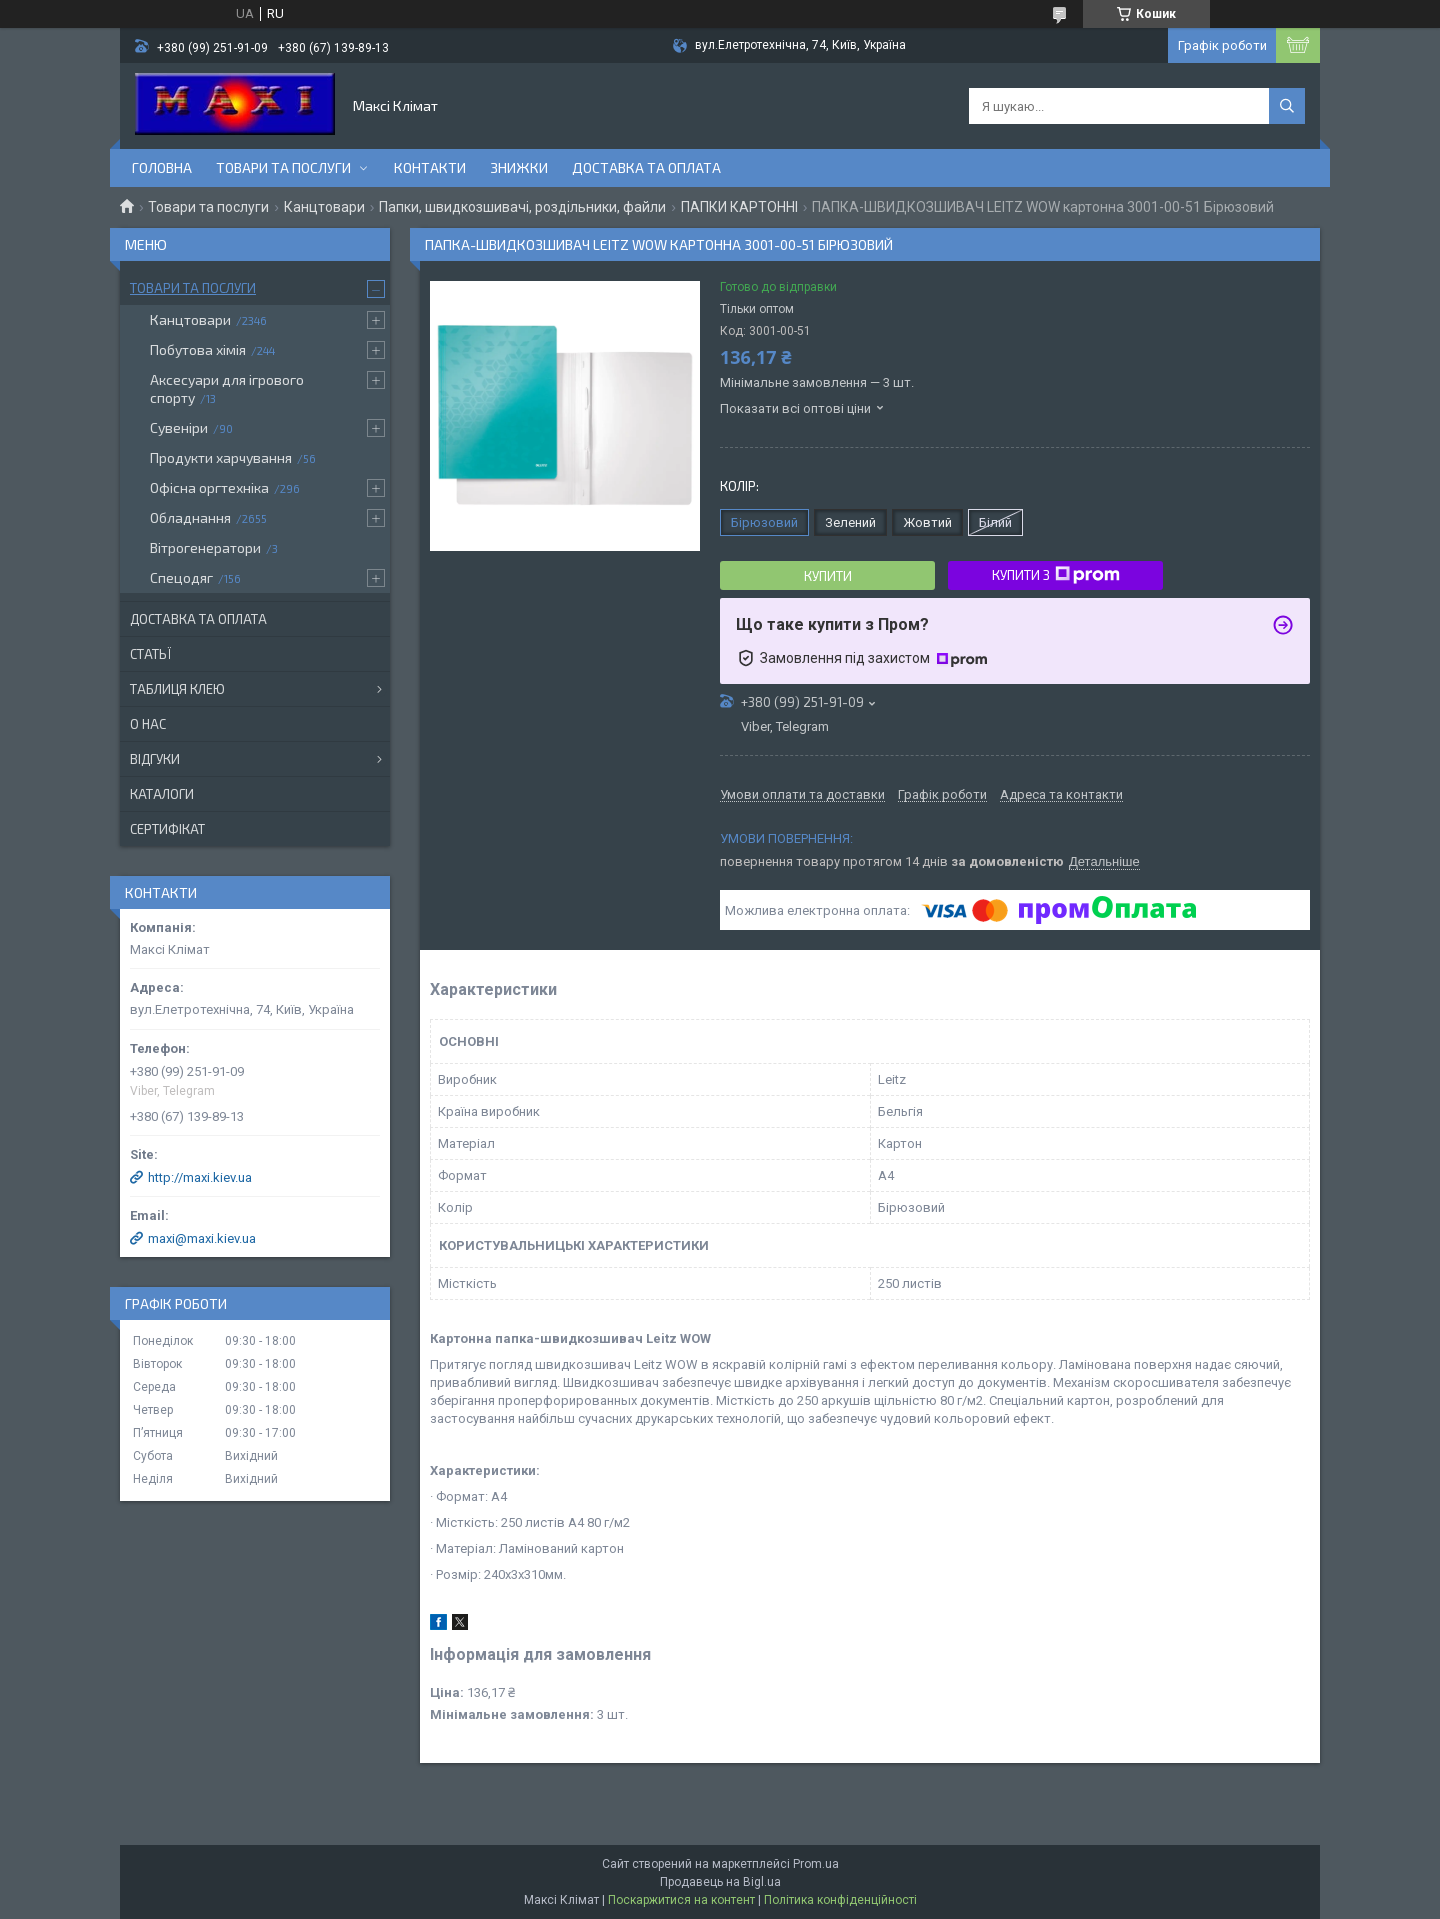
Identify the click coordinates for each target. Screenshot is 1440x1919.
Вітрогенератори (205, 547)
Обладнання (190, 517)
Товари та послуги (283, 167)
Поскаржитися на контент (681, 1900)
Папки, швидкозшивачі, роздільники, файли (522, 207)
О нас (148, 724)
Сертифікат (167, 829)
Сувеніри (179, 427)
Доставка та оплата (646, 167)
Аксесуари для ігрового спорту (227, 388)
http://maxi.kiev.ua (200, 1177)
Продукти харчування (221, 457)
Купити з (1056, 575)
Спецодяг (181, 577)
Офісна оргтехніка (209, 487)
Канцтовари (324, 207)
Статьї (150, 654)
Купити (828, 576)
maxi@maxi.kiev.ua (202, 1238)
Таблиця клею (177, 689)
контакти (430, 167)
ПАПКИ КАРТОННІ (739, 207)
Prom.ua (816, 1864)
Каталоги (162, 794)
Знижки (519, 167)
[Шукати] (1287, 106)
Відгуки (155, 759)
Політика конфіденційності (840, 1900)
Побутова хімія (198, 349)
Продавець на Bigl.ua (720, 1882)
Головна (162, 167)
